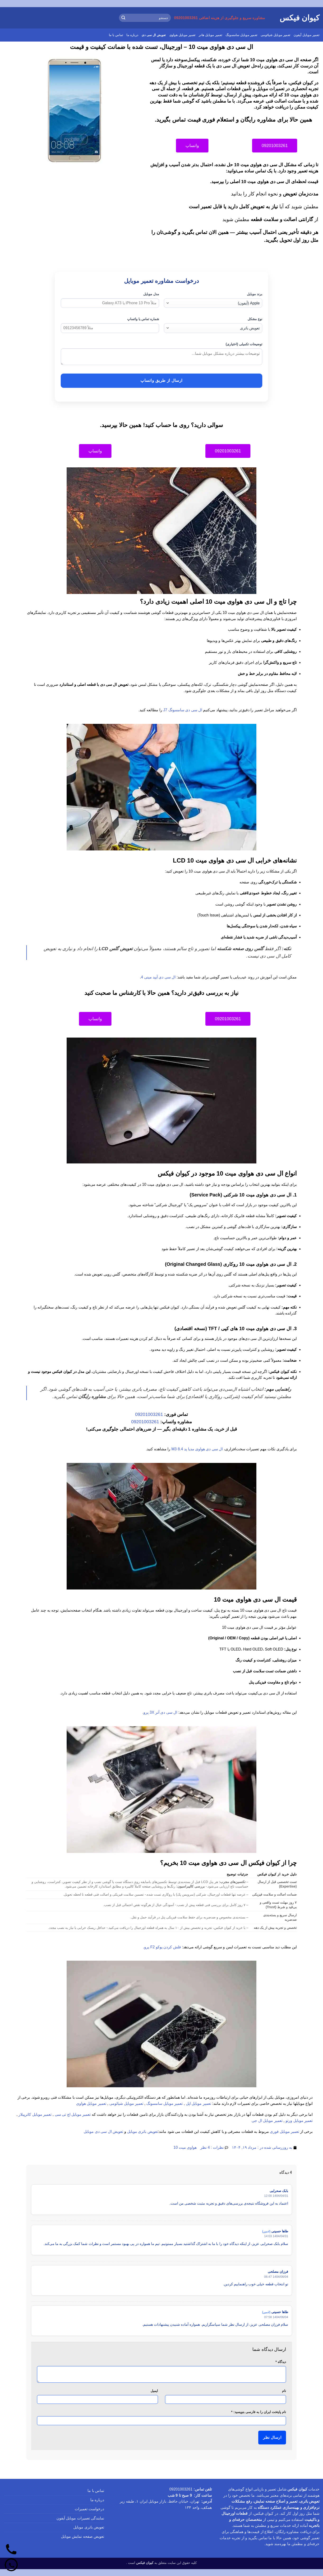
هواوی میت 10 (185, 2147)
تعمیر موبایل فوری (284, 2132)
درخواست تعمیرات (89, 2509)
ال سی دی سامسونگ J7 (182, 710)
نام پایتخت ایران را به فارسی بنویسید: (258, 2412)
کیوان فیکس (299, 18)
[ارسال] (123, 18)
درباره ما (132, 35)
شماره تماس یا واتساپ (143, 319)
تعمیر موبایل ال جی (267, 2121)
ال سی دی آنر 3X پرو (160, 1712)
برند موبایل (254, 294)
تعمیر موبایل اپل (198, 2104)
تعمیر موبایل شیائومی (275, 35)
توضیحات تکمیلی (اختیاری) (244, 344)
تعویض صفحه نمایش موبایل (82, 2536)
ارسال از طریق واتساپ (161, 380)
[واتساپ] (11, 2564)
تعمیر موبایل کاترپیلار (34, 2114)
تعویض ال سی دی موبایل (103, 2132)
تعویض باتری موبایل (142, 2132)
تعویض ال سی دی (154, 35)
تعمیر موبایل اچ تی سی (73, 2114)
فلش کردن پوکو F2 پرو (162, 1947)
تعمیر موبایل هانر (210, 35)
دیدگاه (280, 2362)
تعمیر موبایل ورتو (299, 2121)
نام (284, 2391)
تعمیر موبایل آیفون (306, 35)
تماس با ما (116, 35)
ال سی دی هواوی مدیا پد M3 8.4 (197, 1449)
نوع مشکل (255, 319)
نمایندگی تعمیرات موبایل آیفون (80, 2518)
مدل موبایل (151, 294)
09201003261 (149, 1414)
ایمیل (154, 2391)
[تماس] (11, 2549)
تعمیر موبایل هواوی (182, 35)
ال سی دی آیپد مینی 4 (158, 977)
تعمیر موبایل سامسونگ (241, 35)
